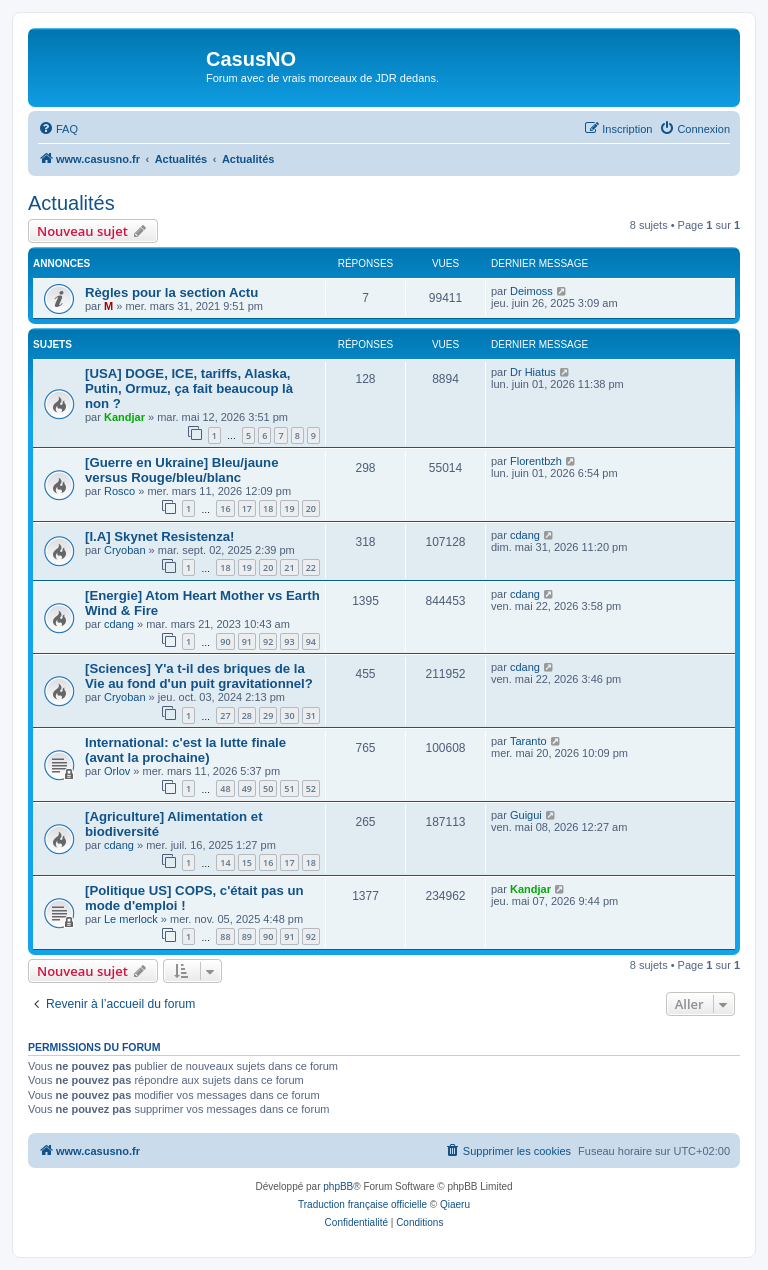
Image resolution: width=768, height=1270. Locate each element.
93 (289, 641)
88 (225, 936)
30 (289, 715)
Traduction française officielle (362, 1204)
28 (247, 715)
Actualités (71, 203)
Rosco (119, 491)
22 (311, 567)
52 (311, 788)
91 (247, 641)
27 (225, 715)
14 (225, 862)
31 (311, 715)
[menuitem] (58, 129)
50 (268, 788)
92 (268, 641)
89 (247, 936)
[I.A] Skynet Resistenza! (160, 536)
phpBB (338, 1186)
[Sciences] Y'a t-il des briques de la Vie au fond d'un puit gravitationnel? (199, 676)
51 (289, 788)
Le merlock (131, 919)
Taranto (528, 741)
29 (268, 715)
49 (247, 788)
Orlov (117, 771)
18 (268, 508)
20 (311, 508)
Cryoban (125, 550)
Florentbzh (536, 461)
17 (247, 508)
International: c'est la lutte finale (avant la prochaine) (185, 750)
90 (225, 641)
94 (311, 641)
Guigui (526, 815)
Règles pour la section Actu (171, 292)
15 (247, 862)
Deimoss (531, 291)
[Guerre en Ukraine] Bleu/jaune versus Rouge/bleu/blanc (181, 470)
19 (289, 508)
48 (225, 788)
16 (225, 508)
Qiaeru (455, 1204)
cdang (525, 535)
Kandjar (124, 417)
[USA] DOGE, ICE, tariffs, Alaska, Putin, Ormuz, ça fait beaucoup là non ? (189, 388)
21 (289, 567)
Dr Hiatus (533, 372)
